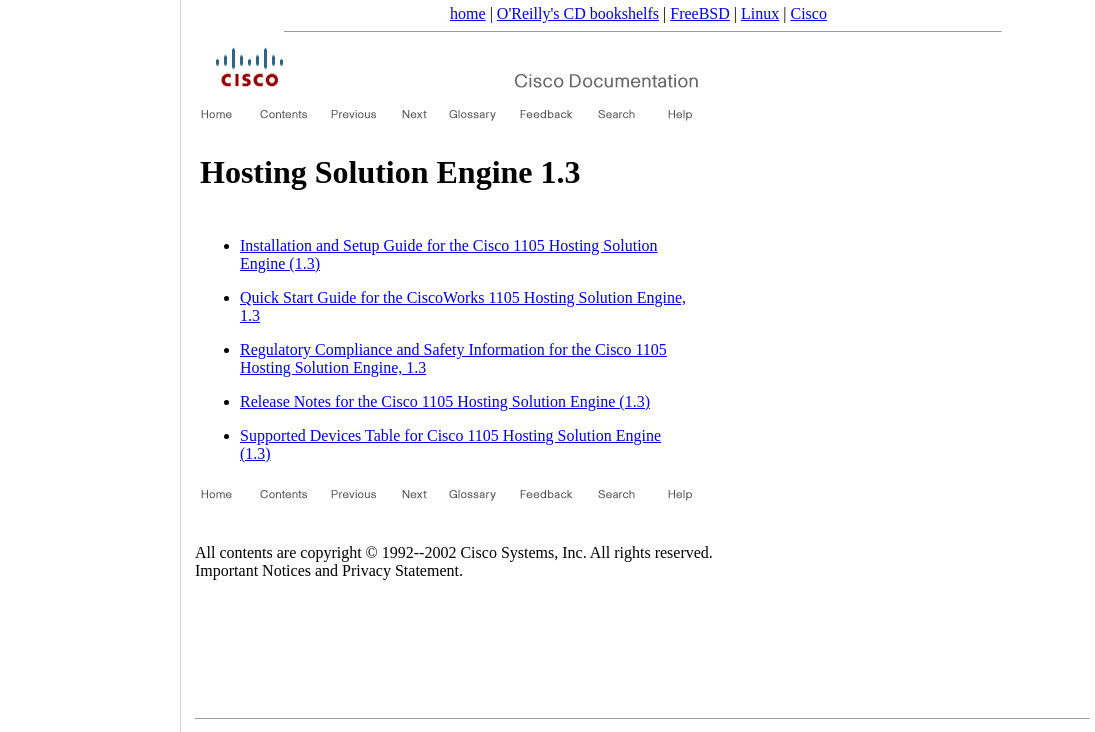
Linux (760, 13)
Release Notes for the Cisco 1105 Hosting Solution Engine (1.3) (445, 401)
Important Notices (253, 570)
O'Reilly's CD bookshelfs (578, 13)
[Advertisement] (90, 359)
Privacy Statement (400, 570)
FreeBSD (700, 13)
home (468, 13)
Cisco (808, 13)
